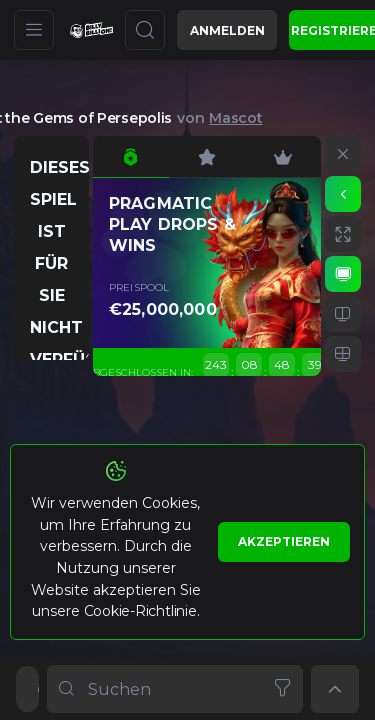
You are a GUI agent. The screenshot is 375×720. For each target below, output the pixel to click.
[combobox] (175, 689)
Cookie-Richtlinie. (142, 611)
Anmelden (227, 30)
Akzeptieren (284, 541)
